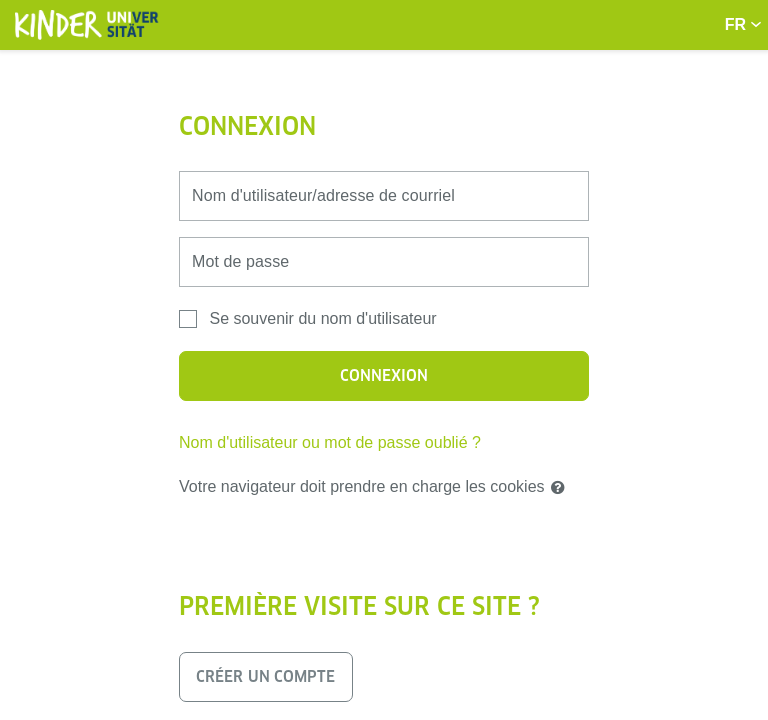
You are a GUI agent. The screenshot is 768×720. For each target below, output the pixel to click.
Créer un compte (266, 676)
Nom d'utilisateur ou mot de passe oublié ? (330, 442)
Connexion (384, 375)
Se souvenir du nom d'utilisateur (322, 318)
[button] (562, 488)
